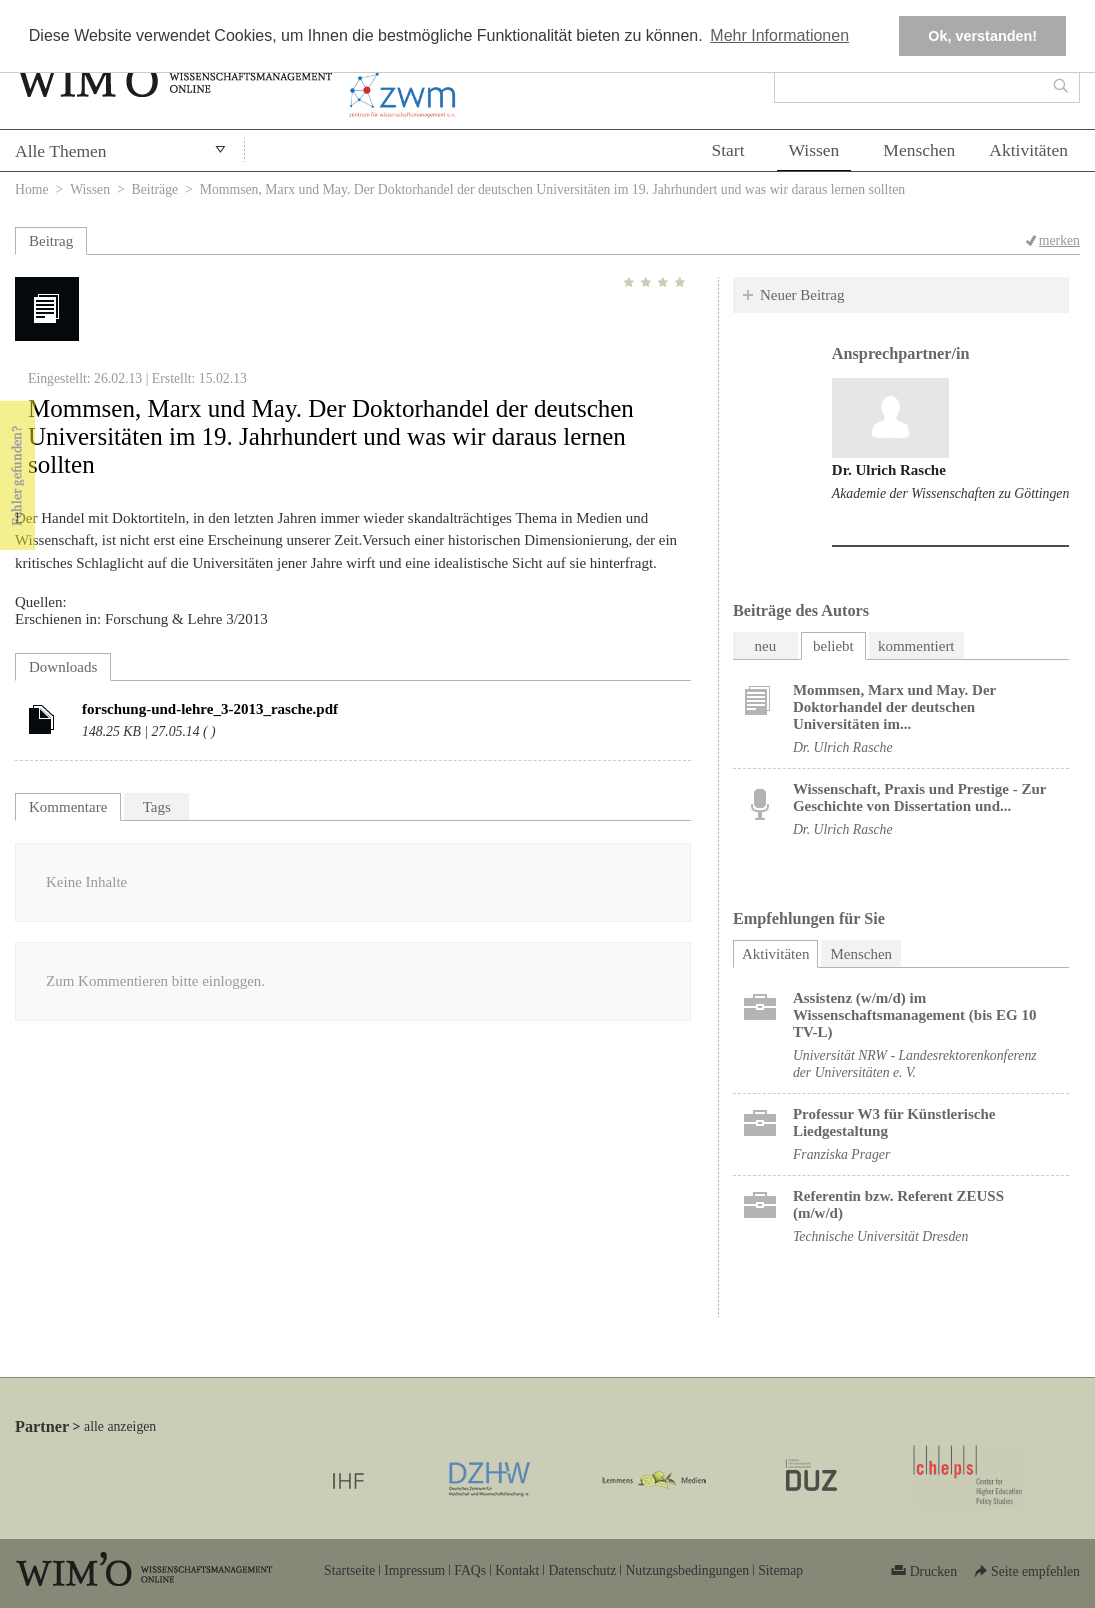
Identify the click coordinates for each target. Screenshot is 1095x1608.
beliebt (833, 646)
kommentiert (916, 646)
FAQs (470, 1570)
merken (1059, 240)
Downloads (63, 667)
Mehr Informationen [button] (779, 35)
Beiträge (155, 189)
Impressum (414, 1570)
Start (727, 150)
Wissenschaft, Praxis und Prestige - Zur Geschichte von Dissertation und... (919, 797)
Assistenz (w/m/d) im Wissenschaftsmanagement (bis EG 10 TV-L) (915, 1015)
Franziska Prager (841, 1154)
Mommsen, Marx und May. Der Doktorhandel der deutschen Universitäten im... (894, 707)
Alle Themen (61, 151)
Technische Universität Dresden (880, 1236)
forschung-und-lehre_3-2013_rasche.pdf (210, 709)
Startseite (349, 1570)
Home (32, 189)
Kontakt (517, 1570)
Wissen (814, 150)
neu (766, 646)
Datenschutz (582, 1570)
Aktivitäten (1028, 150)
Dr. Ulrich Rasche (889, 470)
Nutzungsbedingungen (687, 1570)
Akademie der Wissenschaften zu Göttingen (951, 493)
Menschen (919, 150)
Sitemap (780, 1570)
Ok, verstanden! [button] (982, 36)
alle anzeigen (120, 1426)
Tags (157, 807)
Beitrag (51, 241)
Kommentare (68, 807)
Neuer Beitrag (802, 295)
